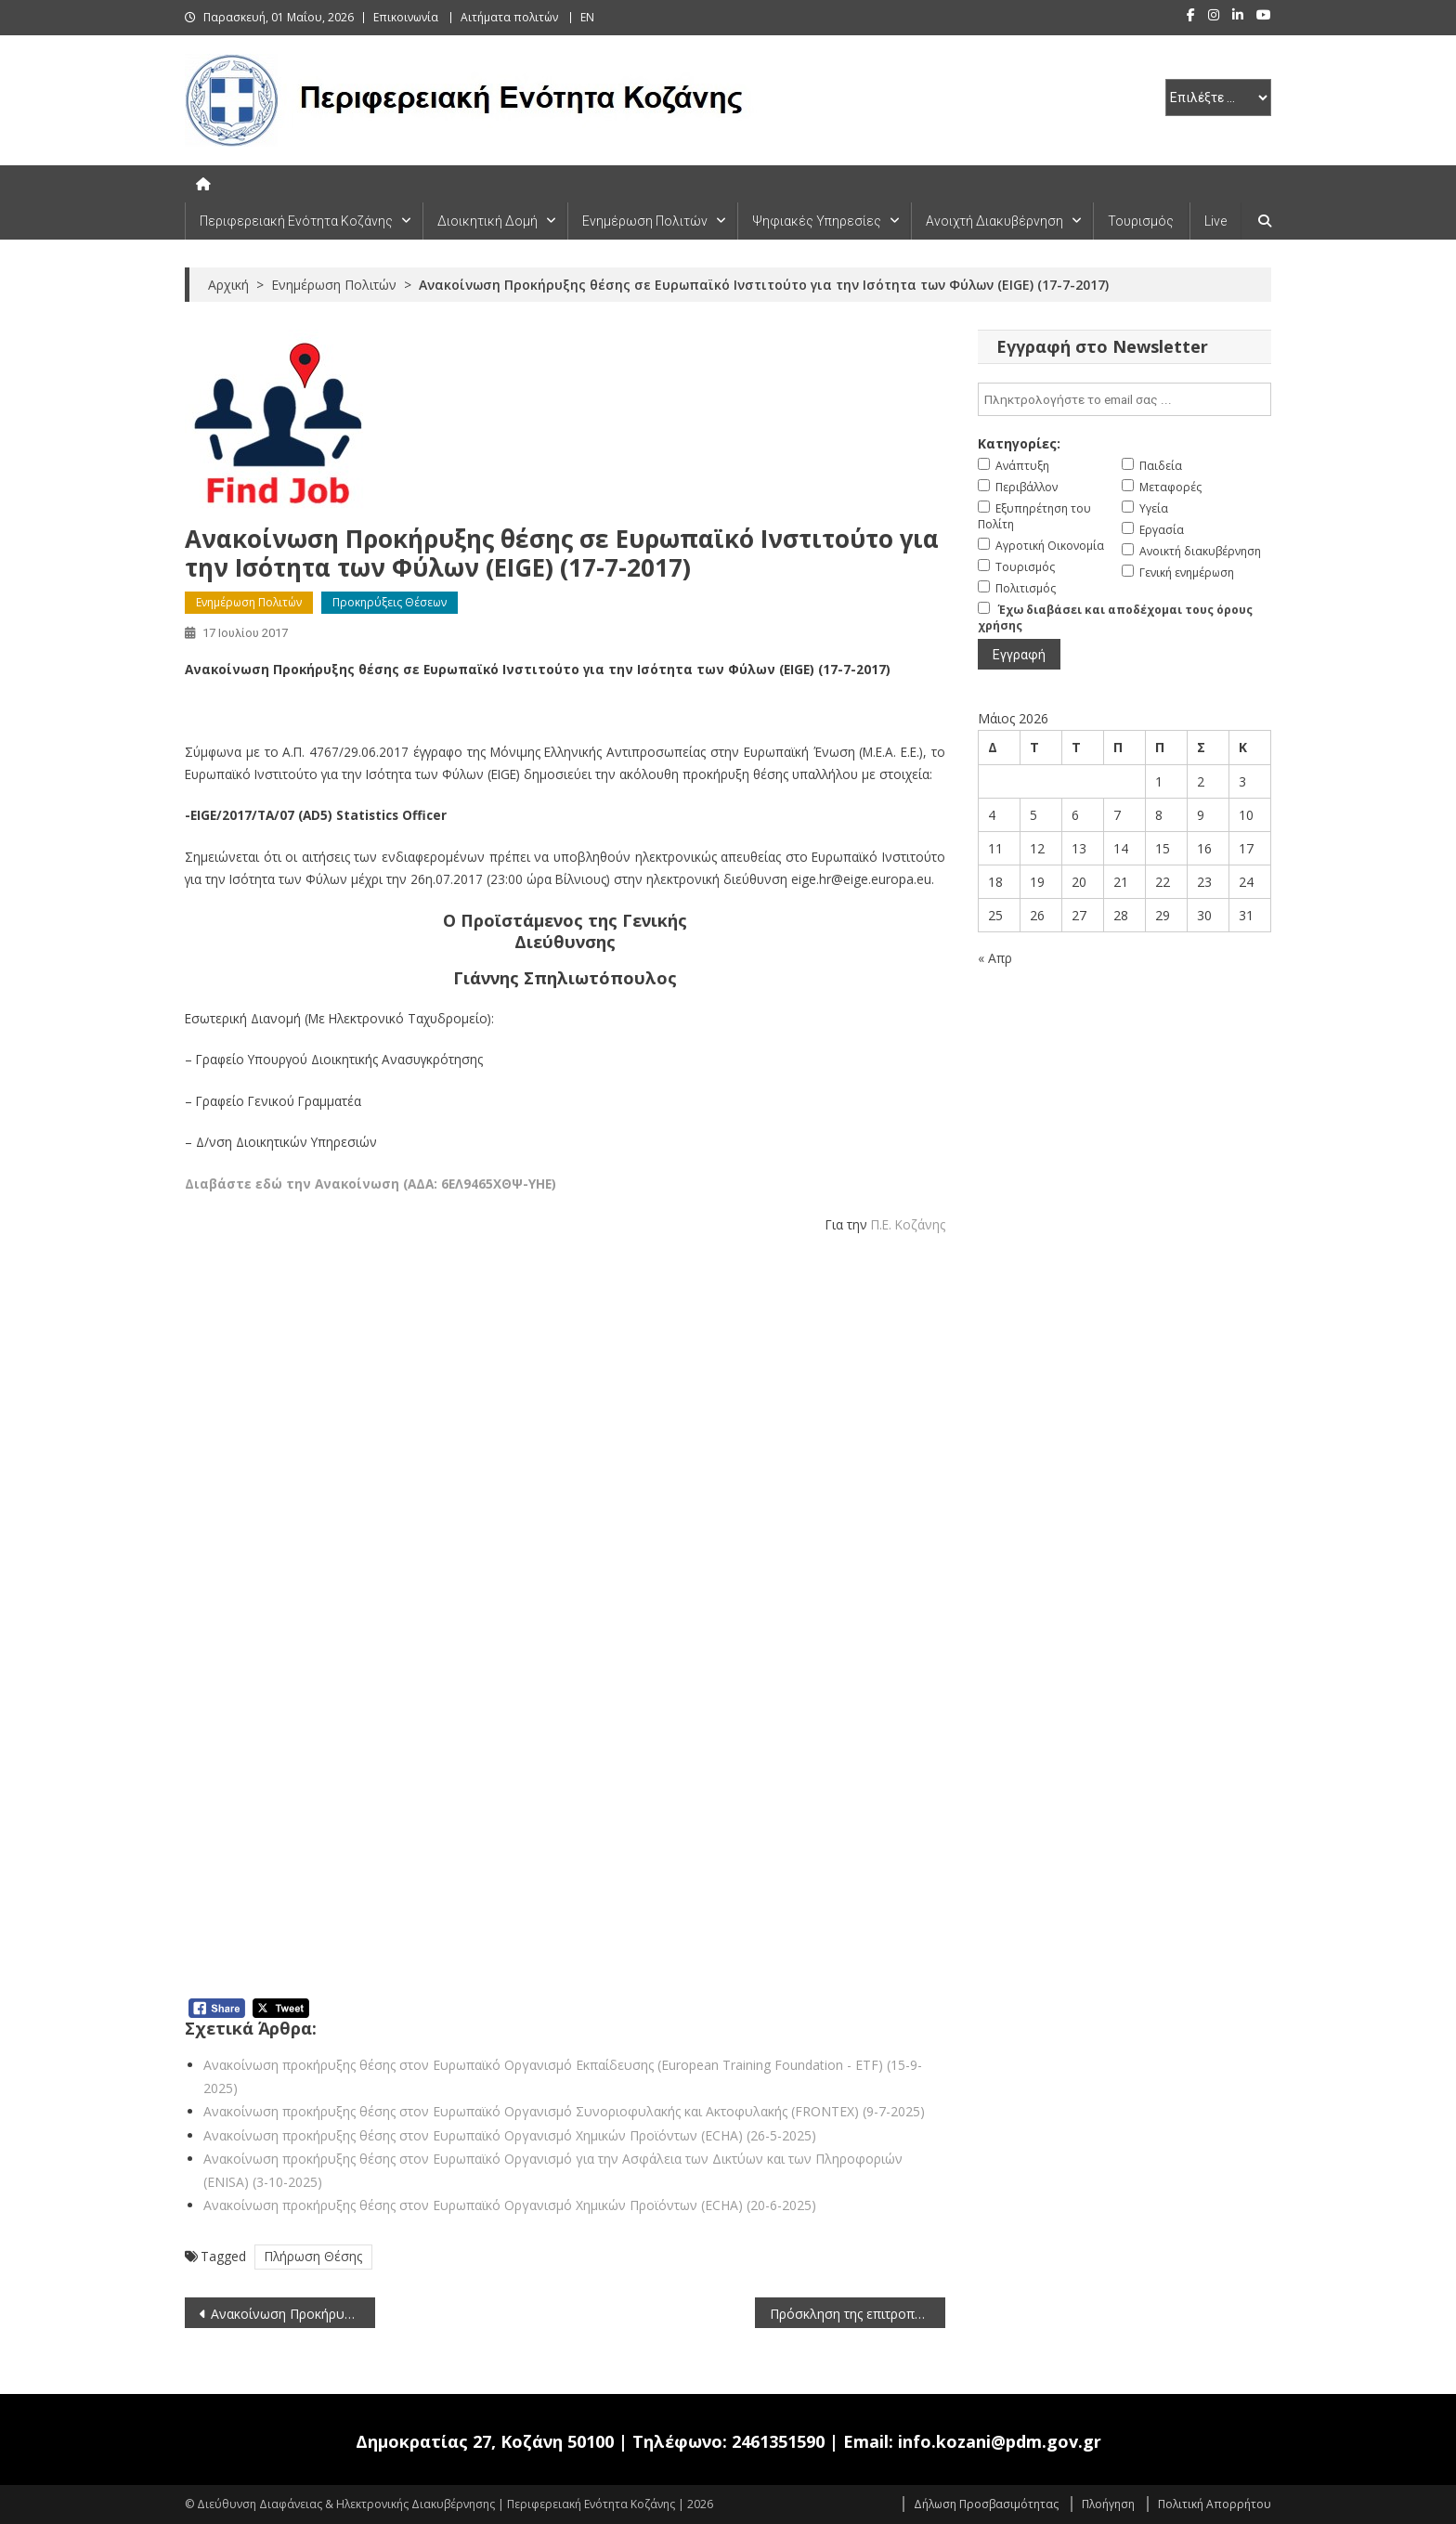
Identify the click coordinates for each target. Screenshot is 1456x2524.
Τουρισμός (1141, 221)
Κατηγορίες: (1019, 443)
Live (1215, 221)
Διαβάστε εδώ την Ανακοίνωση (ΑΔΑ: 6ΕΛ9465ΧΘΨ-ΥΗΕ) (370, 1183)
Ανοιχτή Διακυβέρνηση (994, 221)
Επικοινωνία (405, 17)
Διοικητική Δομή (487, 221)
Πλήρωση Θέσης (313, 2256)
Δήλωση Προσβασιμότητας (986, 2504)
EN (587, 17)
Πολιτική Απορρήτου (1214, 2504)
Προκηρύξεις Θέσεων (389, 602)
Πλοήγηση (1108, 2504)
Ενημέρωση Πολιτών (645, 221)
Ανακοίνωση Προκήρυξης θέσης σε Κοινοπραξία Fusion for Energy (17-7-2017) (293, 2313)
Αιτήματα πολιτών (509, 17)
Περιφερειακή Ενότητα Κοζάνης (296, 221)
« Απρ (995, 958)
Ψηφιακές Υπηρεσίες (816, 221)
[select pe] (1218, 97)
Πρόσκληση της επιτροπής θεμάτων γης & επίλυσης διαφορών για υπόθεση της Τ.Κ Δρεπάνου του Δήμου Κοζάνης (857, 2313)
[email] (1124, 399)
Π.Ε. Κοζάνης (908, 1224)
